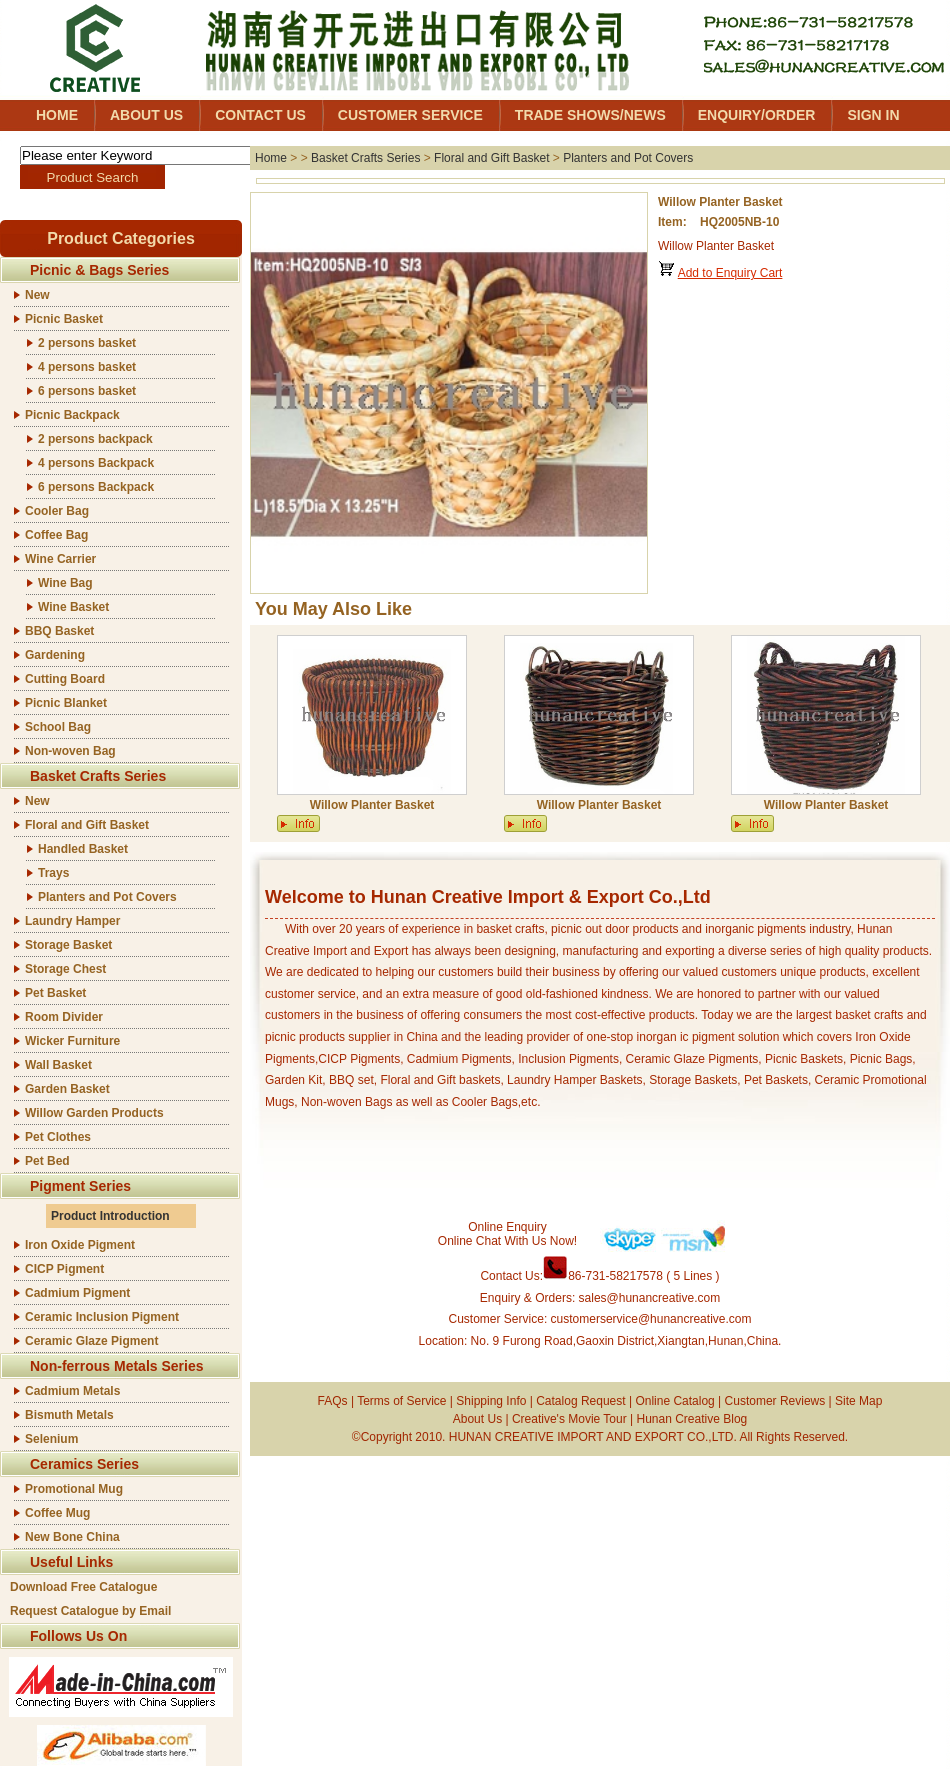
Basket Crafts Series (365, 158)
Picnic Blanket (66, 703)
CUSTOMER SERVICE (410, 115)
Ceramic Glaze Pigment (91, 1341)
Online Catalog (674, 1401)
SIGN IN (873, 115)
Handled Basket (83, 849)
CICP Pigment (64, 1269)
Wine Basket (73, 607)
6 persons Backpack (96, 487)
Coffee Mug (57, 1513)
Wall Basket (58, 1065)
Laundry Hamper (72, 921)
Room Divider (64, 1017)
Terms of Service (401, 1401)
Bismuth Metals (69, 1415)
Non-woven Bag (70, 751)
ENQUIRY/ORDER (757, 115)
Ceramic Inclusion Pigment (102, 1317)
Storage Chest (65, 969)
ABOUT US (146, 115)
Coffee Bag (56, 535)
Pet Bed (47, 1161)
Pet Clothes (58, 1137)
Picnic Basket (64, 319)
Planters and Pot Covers (107, 897)
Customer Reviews (775, 1401)
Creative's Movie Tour (569, 1419)
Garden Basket (67, 1089)
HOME (57, 115)
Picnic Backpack (72, 415)
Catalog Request (580, 1401)
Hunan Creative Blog (692, 1419)
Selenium (51, 1439)
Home (271, 158)
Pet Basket (55, 993)
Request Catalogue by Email (90, 1611)
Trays (53, 873)
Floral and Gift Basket (87, 825)
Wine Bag (65, 583)
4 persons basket (87, 367)
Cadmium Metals (72, 1391)
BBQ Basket (59, 631)
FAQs (333, 1401)
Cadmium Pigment (77, 1293)
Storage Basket (68, 945)
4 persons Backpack (96, 463)
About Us (477, 1419)
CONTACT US (260, 115)
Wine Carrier (60, 559)
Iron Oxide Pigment (80, 1245)
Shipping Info (491, 1401)
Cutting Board (65, 679)
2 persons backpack (95, 439)
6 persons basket (87, 391)
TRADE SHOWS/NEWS (590, 115)
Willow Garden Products (94, 1113)
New (37, 295)
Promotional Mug (74, 1489)
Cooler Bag (57, 511)
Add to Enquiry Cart (730, 273)
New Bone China (72, 1537)
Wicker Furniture (72, 1041)
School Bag (58, 727)
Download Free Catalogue (83, 1587)
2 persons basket (87, 343)
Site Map (858, 1401)
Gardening (55, 655)
